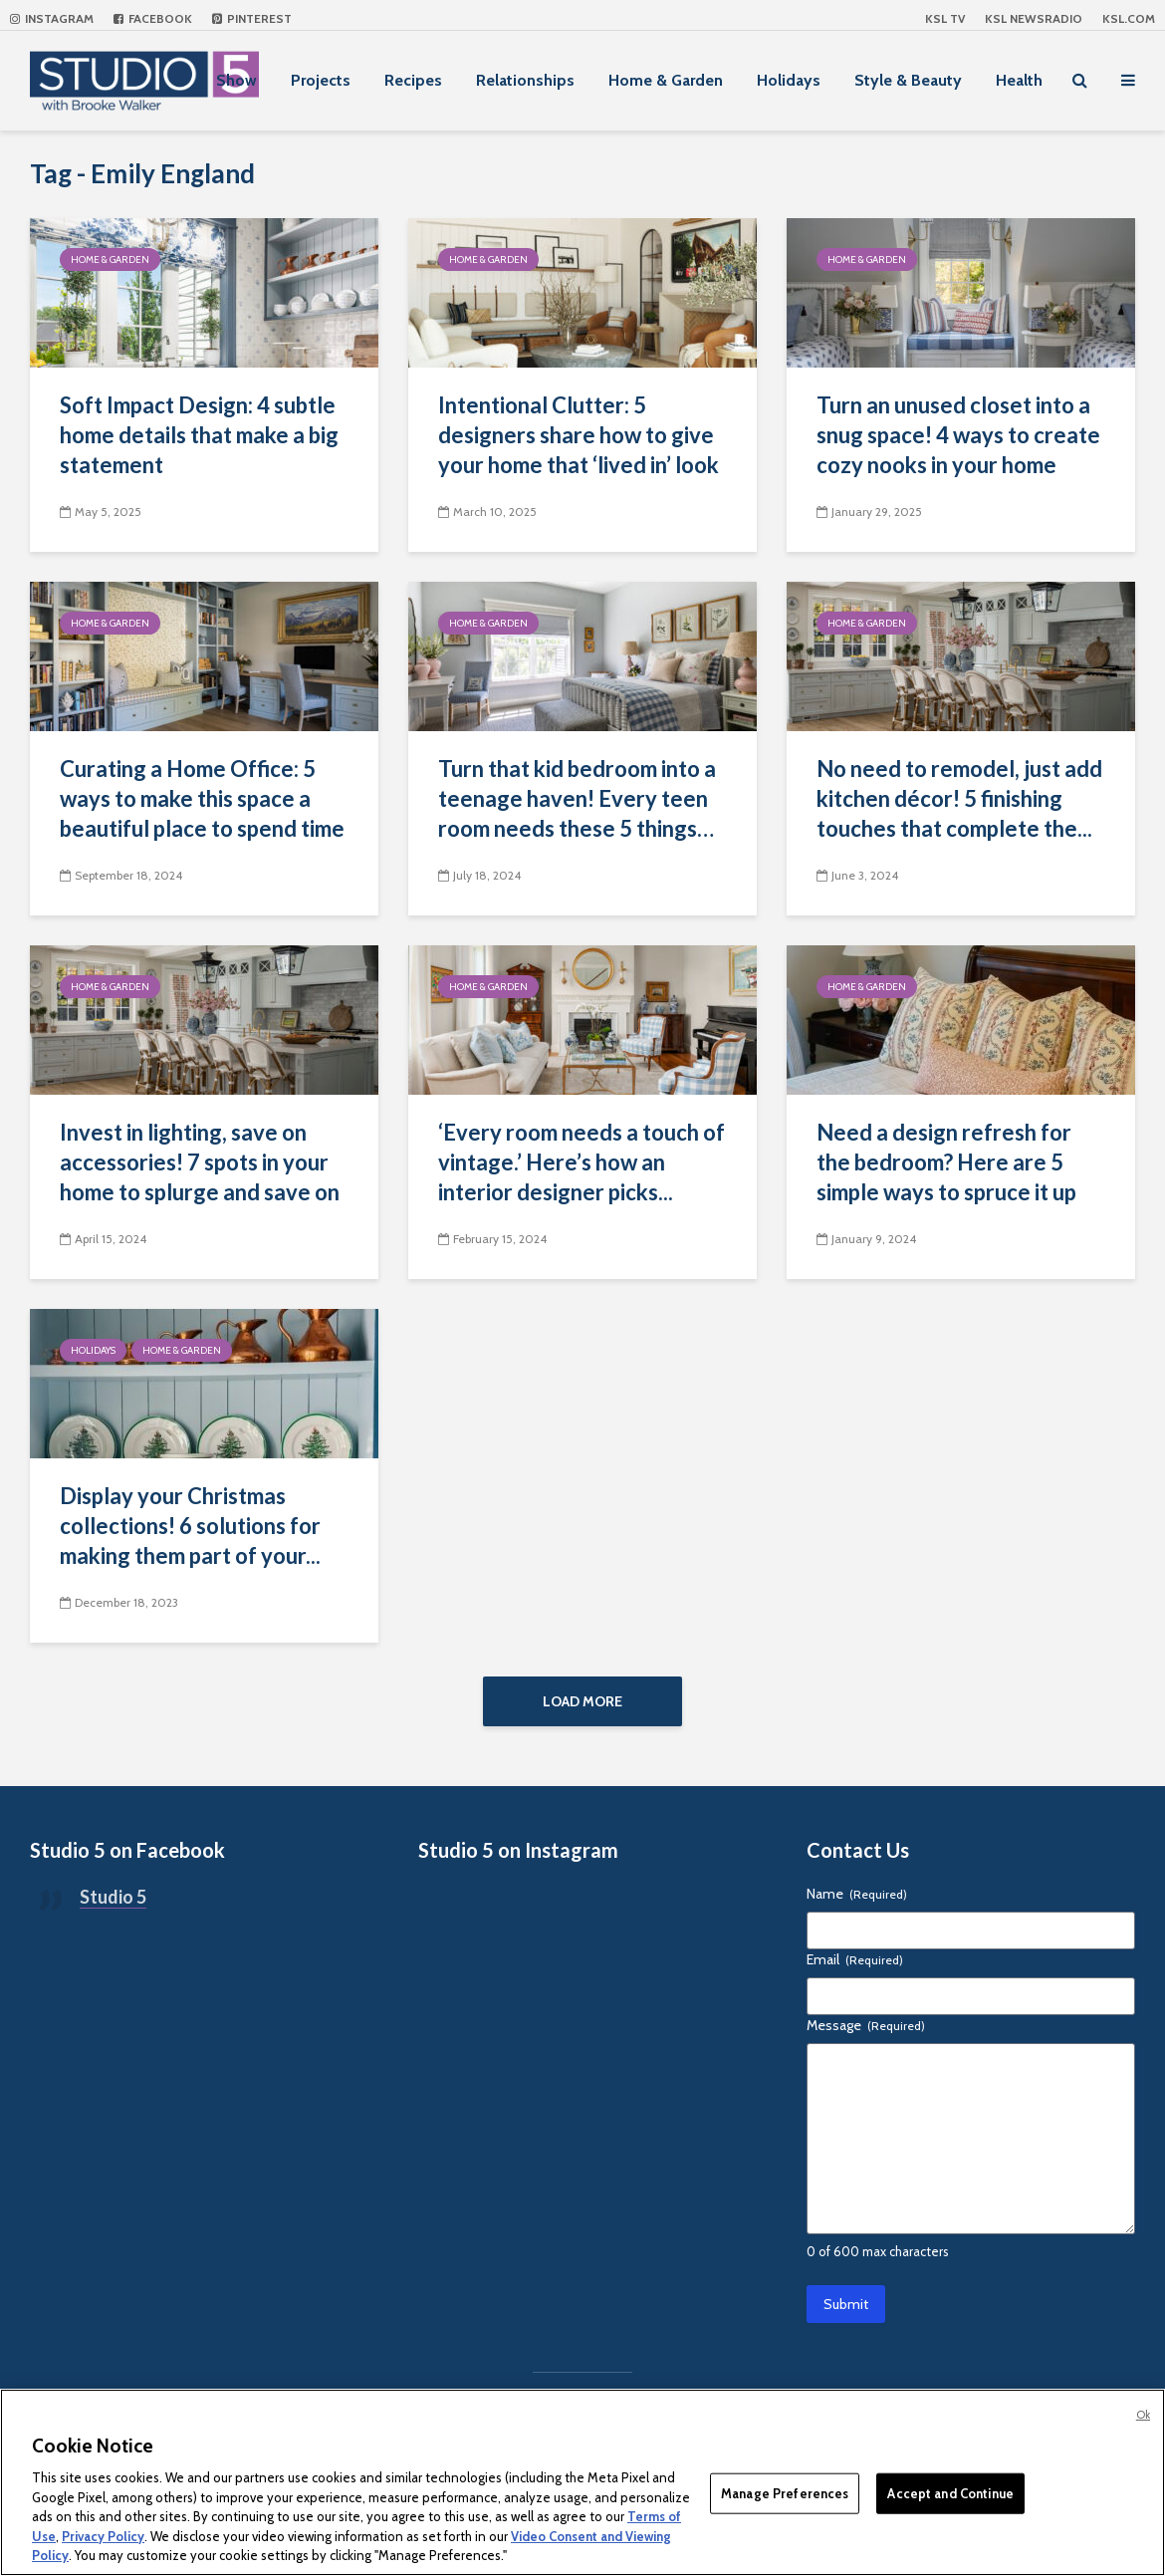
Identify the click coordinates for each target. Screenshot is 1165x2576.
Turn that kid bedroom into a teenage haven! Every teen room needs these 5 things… (577, 798)
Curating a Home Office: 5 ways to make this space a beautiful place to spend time (202, 798)
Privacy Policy (103, 2536)
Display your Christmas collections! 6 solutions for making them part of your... (190, 1525)
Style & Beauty (908, 80)
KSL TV (945, 18)
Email (855, 1959)
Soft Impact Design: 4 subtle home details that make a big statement (199, 434)
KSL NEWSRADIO (1033, 18)
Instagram (52, 18)
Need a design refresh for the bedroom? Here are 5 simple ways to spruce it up (946, 1162)
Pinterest (252, 18)
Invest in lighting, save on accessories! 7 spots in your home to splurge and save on (200, 1162)
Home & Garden (665, 80)
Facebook (153, 18)
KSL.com (1128, 18)
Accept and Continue (950, 2492)
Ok (1143, 2415)
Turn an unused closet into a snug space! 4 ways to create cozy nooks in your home (958, 434)
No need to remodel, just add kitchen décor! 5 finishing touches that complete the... (959, 798)
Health (1019, 80)
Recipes (413, 80)
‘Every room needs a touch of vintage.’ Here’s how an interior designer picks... (581, 1162)
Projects (320, 80)
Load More (582, 1701)
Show (236, 80)
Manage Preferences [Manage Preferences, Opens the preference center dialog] (784, 2492)
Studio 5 (113, 1897)
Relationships (525, 80)
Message (866, 2025)
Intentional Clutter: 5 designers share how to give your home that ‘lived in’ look (578, 434)
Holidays (788, 80)
